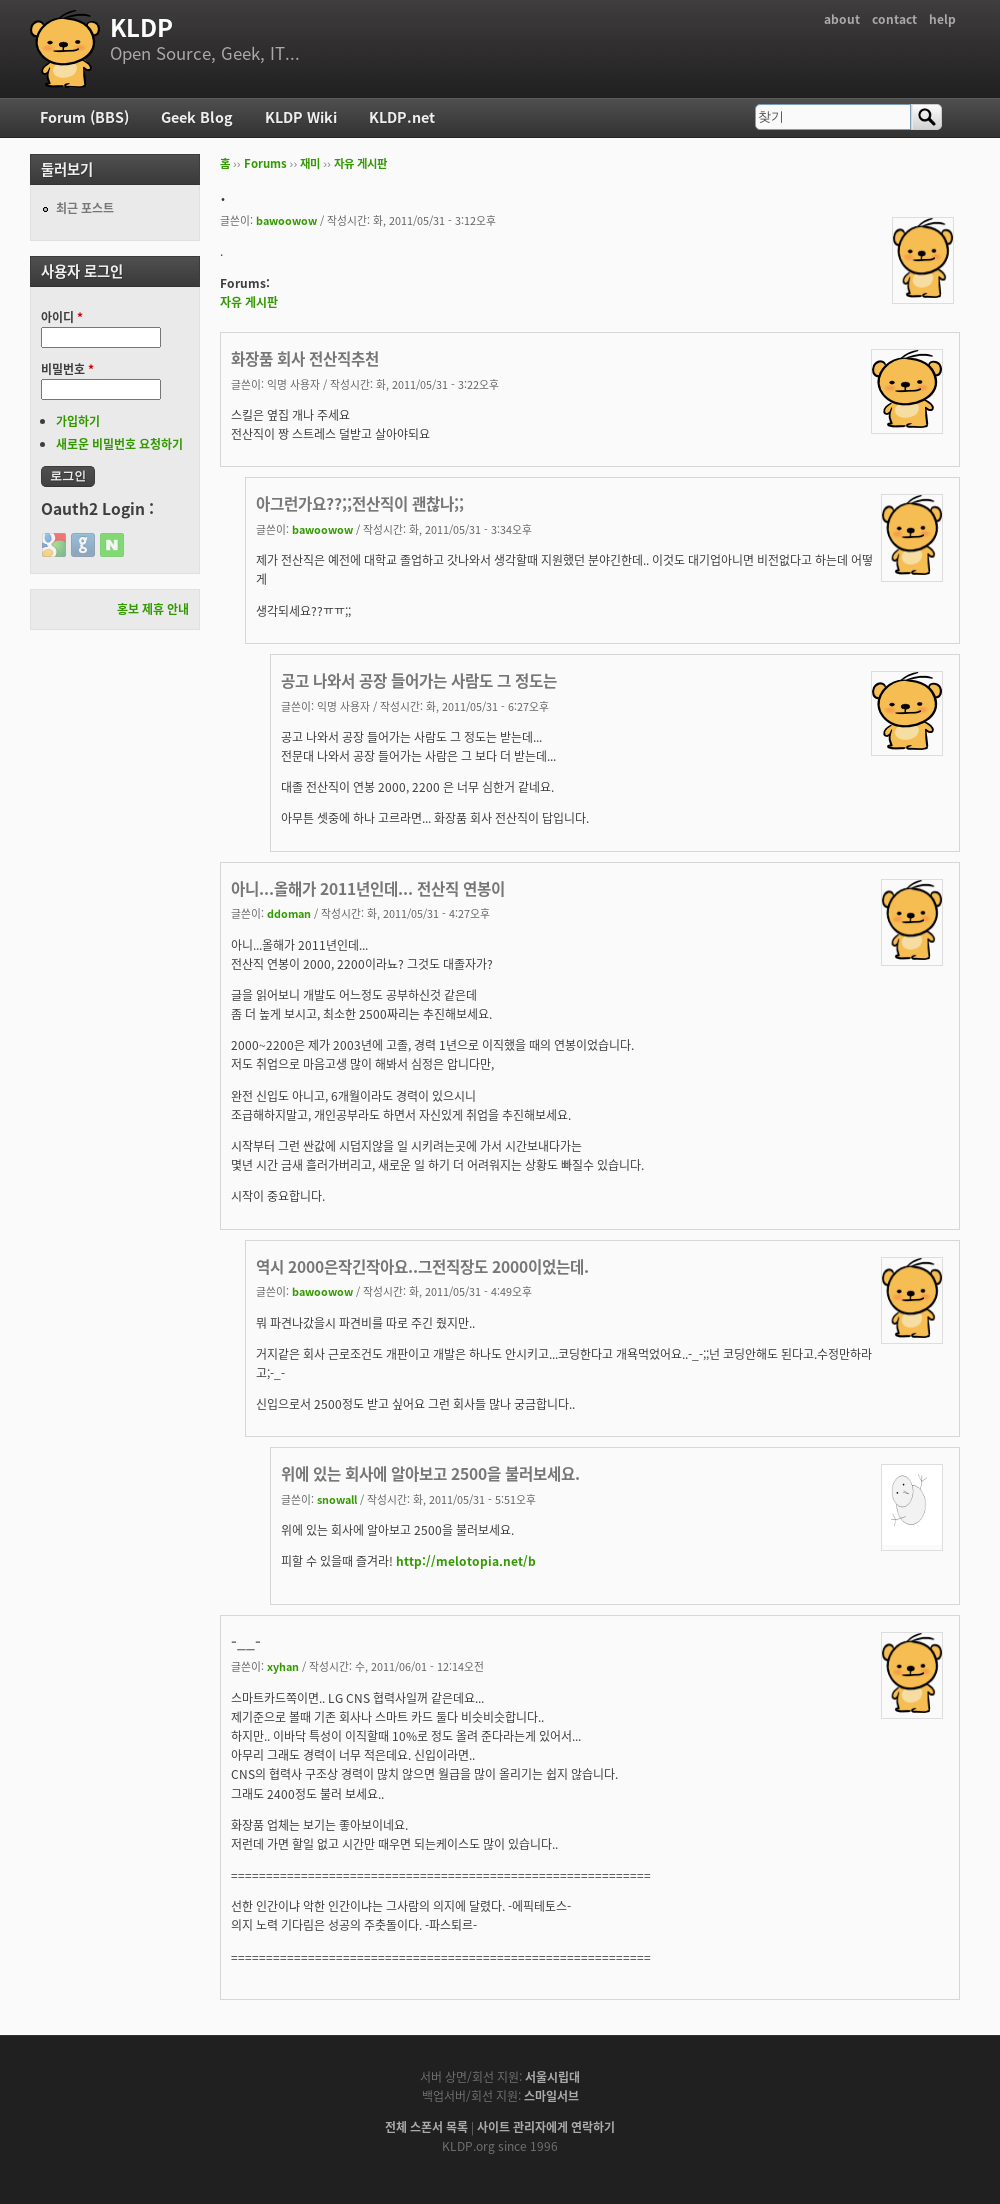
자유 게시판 (360, 163)
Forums (265, 163)
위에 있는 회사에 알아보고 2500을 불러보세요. (430, 1473)
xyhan (283, 1666)
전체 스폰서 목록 (426, 2127)
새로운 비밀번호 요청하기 (119, 444)
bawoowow (286, 220)
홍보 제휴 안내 (153, 609)
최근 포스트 (85, 208)
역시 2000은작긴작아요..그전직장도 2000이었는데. (422, 1266)
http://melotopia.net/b (466, 1561)
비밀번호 (67, 369)
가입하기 (78, 421)
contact (894, 19)
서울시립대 (552, 2077)
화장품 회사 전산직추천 (305, 358)
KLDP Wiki (301, 117)
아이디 (62, 317)
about (842, 19)
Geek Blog (197, 117)
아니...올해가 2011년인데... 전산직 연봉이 (368, 888)
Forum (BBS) (84, 117)
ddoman (289, 913)
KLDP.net (402, 117)
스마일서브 (551, 2096)
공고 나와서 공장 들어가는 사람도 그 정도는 (419, 680)
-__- (246, 1641)
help (942, 19)
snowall (337, 1499)
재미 (310, 163)
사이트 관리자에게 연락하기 (546, 2127)
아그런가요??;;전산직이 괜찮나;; (360, 503)
